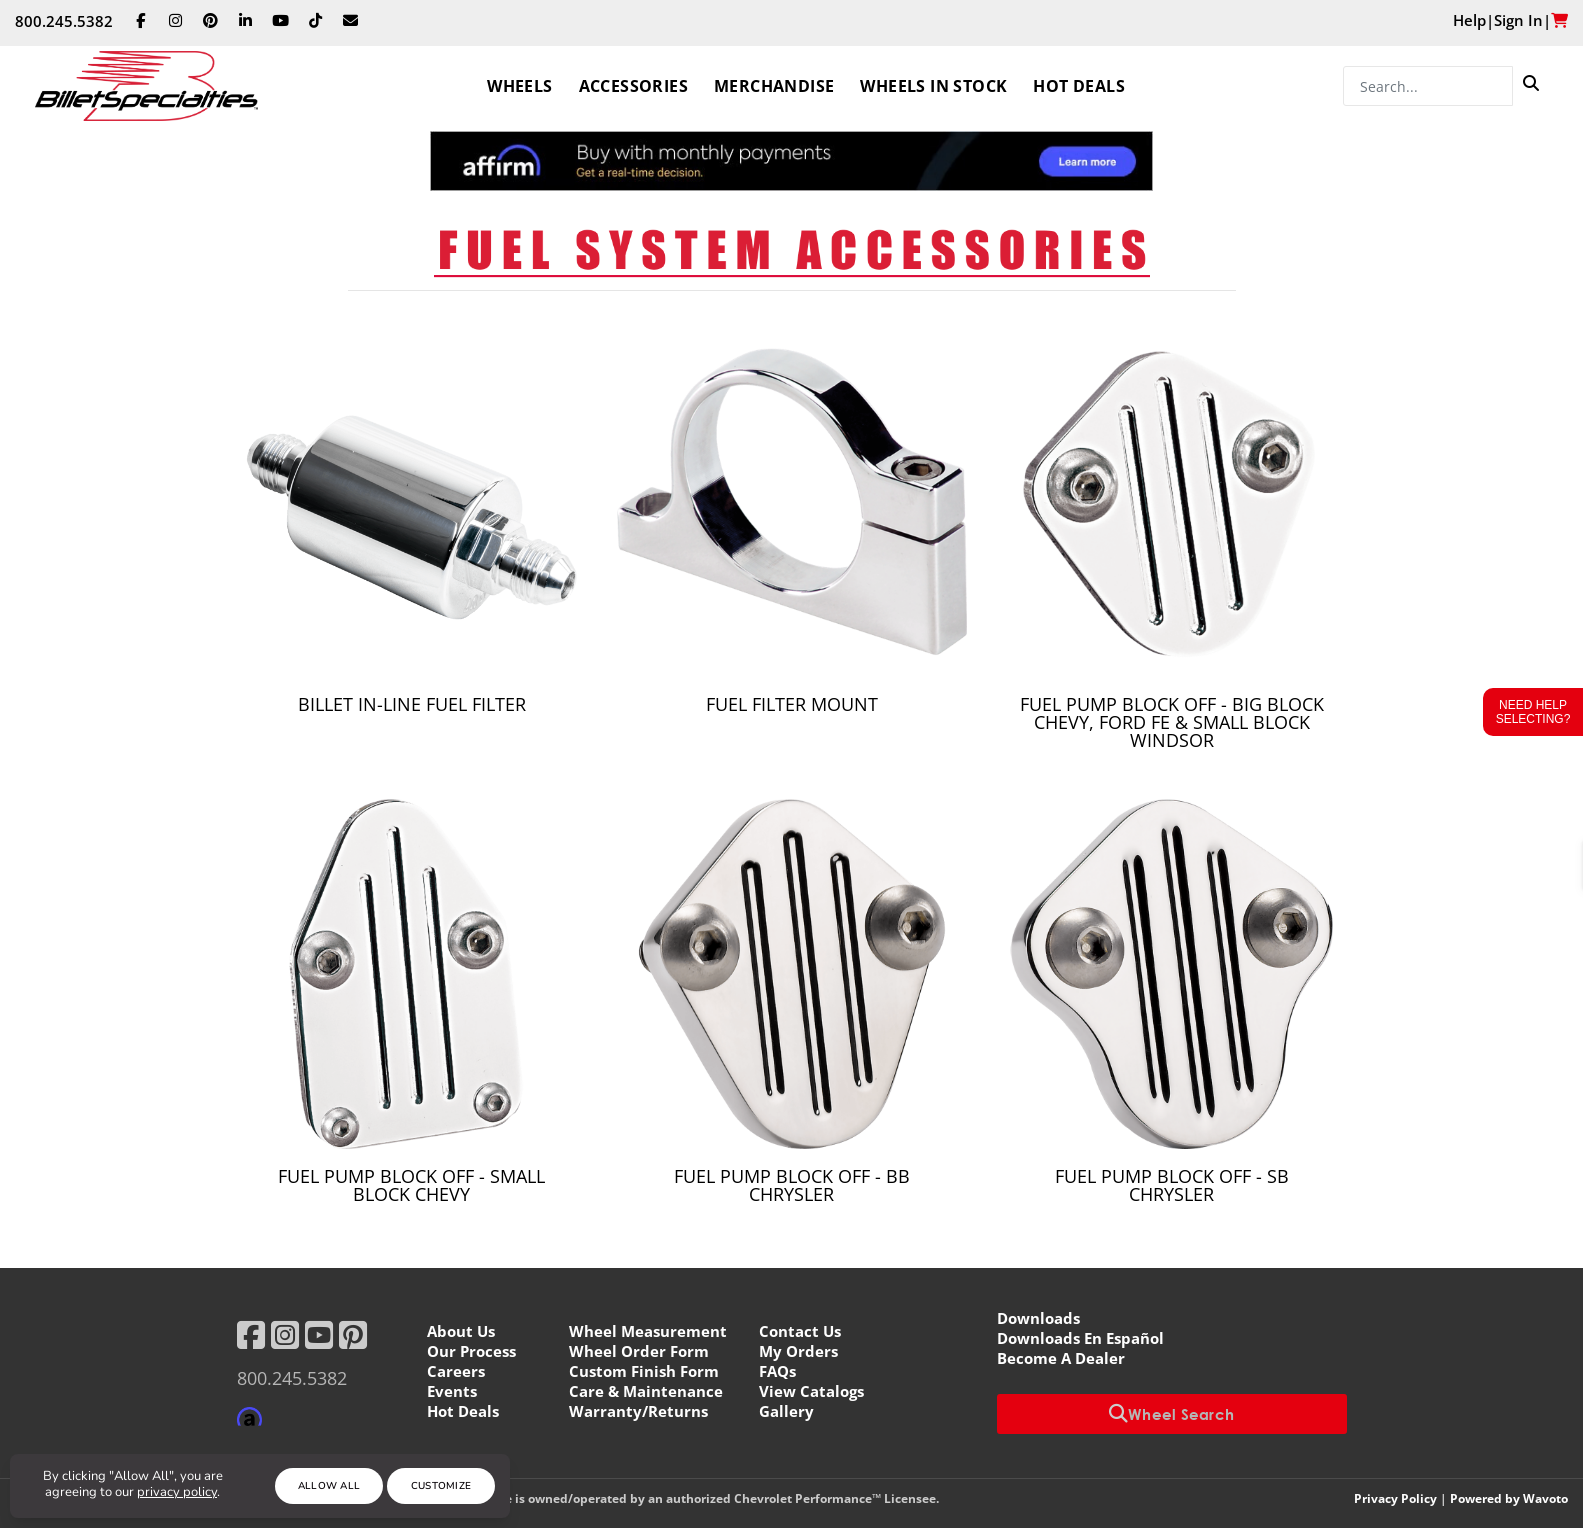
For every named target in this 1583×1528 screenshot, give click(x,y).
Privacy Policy (1395, 1498)
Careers (456, 1371)
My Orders (798, 1351)
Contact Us (800, 1331)
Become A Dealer (1061, 1358)
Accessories (633, 86)
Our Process (471, 1351)
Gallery (786, 1411)
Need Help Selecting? (1533, 712)
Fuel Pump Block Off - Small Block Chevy (411, 1185)
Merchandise (774, 86)
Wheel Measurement (648, 1331)
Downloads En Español (1080, 1338)
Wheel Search (1172, 1414)
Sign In (1518, 20)
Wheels (519, 86)
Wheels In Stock (933, 86)
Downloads (1038, 1318)
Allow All (329, 1486)
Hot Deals (1079, 86)
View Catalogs (811, 1391)
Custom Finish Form (644, 1371)
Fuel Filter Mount (792, 704)
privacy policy (177, 1492)
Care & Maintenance (646, 1391)
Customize (441, 1486)
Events (452, 1391)
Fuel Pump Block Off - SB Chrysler (1172, 1185)
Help (1469, 20)
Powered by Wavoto (1509, 1498)
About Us (461, 1331)
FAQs (777, 1371)
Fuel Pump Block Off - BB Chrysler (792, 1185)
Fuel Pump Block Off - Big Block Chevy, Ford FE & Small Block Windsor (1172, 722)
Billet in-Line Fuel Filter (412, 704)
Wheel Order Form (639, 1351)
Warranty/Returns (638, 1411)
